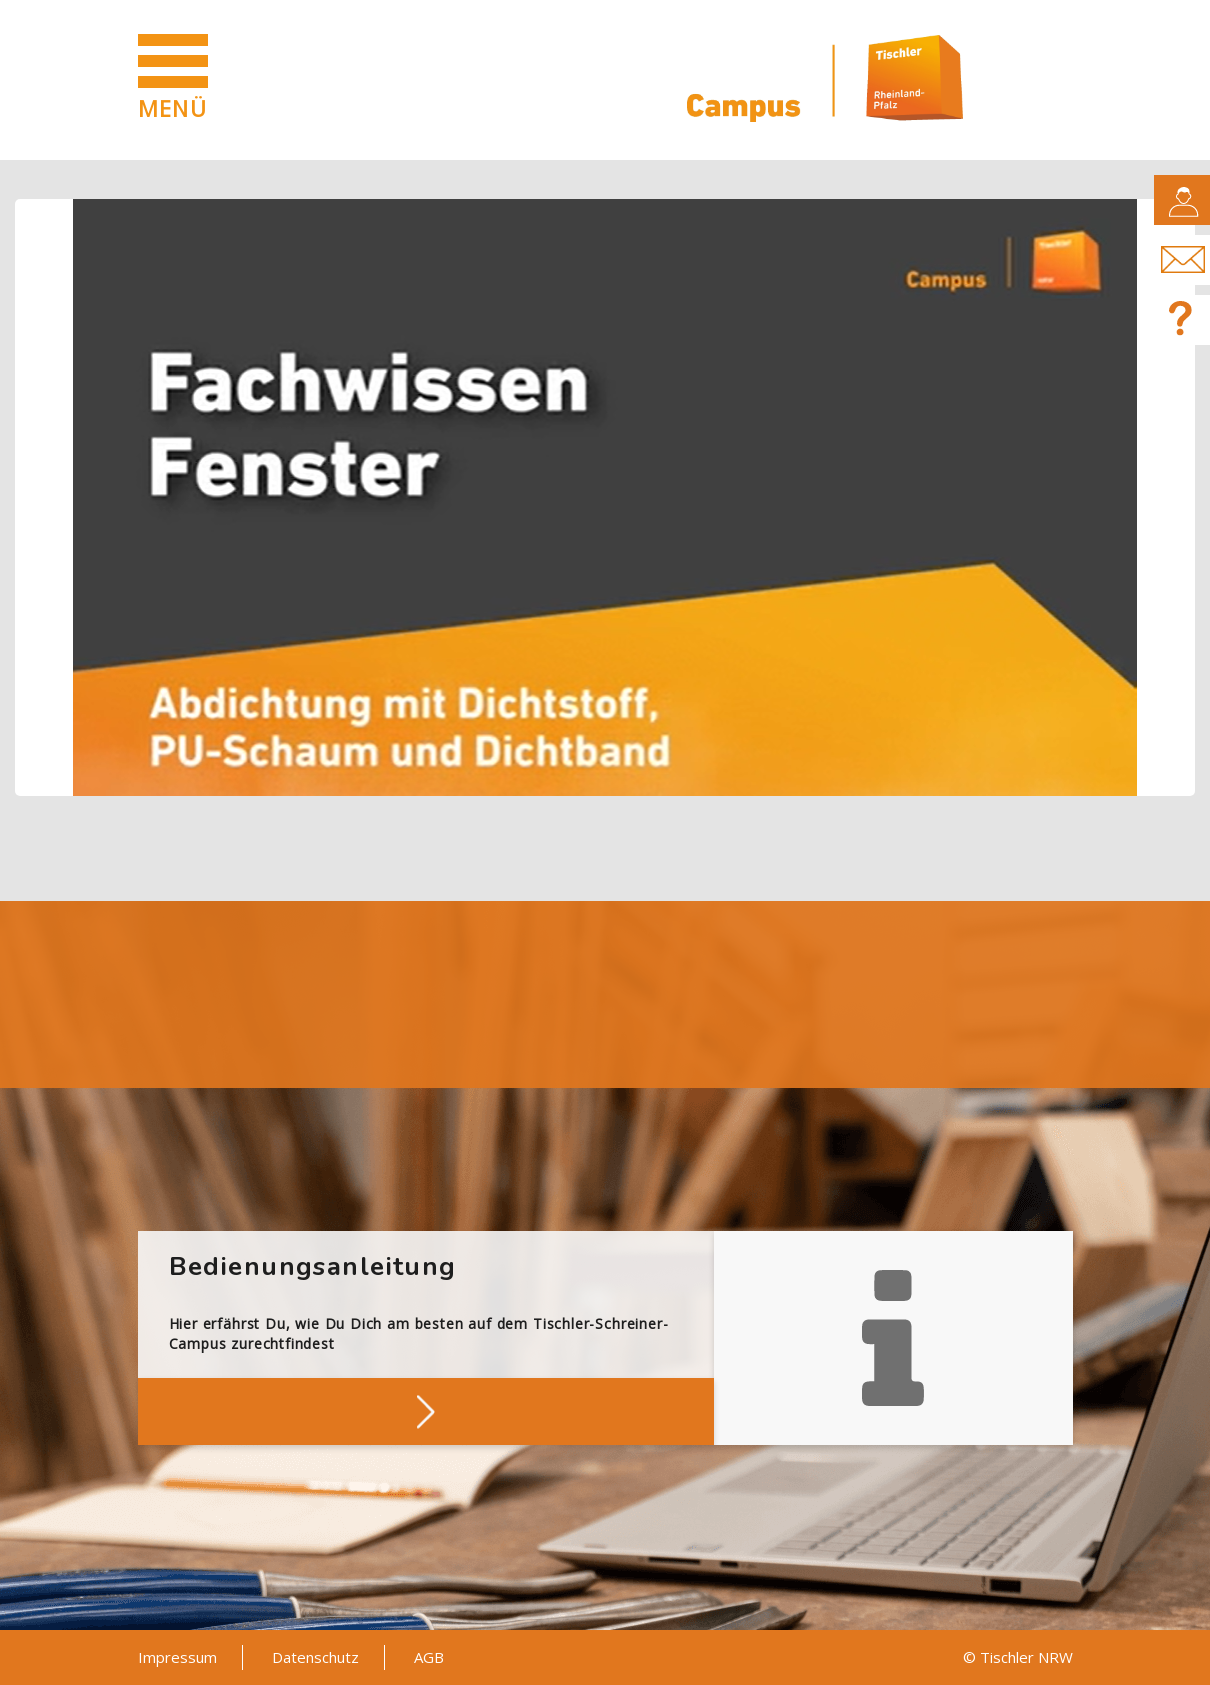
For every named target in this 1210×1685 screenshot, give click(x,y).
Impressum (177, 1657)
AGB (429, 1657)
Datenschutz (315, 1657)
